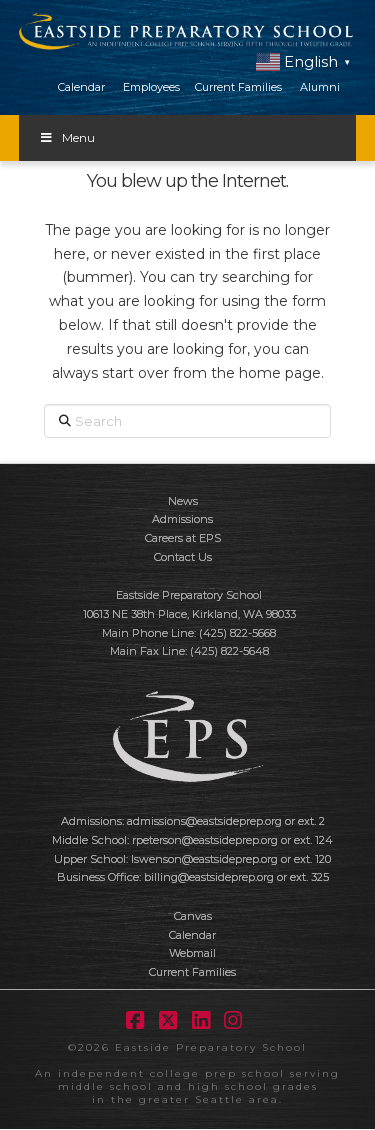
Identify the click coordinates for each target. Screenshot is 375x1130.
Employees (151, 87)
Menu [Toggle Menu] (67, 137)
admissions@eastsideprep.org (204, 821)
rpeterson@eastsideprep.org (205, 840)
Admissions (182, 519)
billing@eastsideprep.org (209, 877)
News (183, 501)
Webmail (192, 953)
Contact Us (183, 557)
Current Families (238, 87)
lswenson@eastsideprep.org (204, 859)
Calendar (81, 87)
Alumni (320, 87)
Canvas (193, 916)
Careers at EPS (183, 538)
